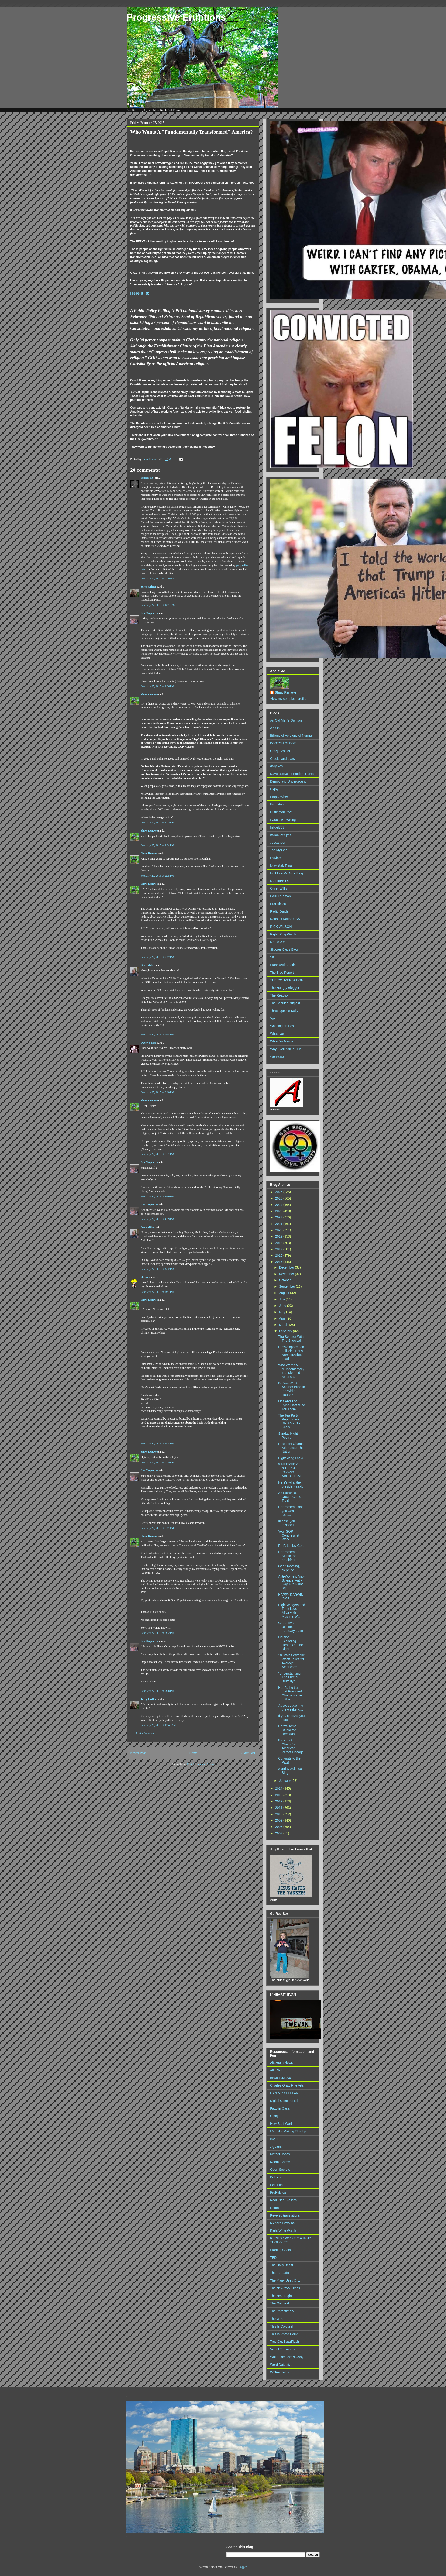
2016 (279, 1255)
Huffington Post (281, 812)
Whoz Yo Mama (281, 1041)
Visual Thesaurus (282, 2349)
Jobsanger (277, 842)
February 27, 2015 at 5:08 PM (157, 1443)
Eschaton (277, 804)
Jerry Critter (148, 586)
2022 (279, 1217)
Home (193, 1753)
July (282, 1299)
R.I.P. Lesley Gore (291, 1546)
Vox (272, 1018)
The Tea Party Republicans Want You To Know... (289, 1421)
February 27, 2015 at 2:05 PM (157, 875)
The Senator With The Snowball (291, 1338)
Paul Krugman (280, 896)
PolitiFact (277, 2185)
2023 (279, 1211)
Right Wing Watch (283, 934)
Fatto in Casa (279, 2108)
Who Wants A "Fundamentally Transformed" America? (291, 1371)
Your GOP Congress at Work (288, 1535)
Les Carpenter (149, 613)
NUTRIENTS (279, 881)
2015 (279, 1262)
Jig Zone (276, 2147)
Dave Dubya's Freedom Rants (292, 774)
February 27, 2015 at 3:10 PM (157, 1092)
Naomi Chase (280, 2162)
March (284, 1325)
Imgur (274, 2139)
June (283, 1305)
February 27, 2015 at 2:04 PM (157, 845)
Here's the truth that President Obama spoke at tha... (290, 1693)
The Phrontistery (282, 2311)
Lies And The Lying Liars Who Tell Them (291, 1405)
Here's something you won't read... (291, 1511)
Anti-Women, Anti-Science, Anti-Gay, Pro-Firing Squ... (291, 1582)
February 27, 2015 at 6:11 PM (157, 1528)
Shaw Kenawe (149, 694)
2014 (279, 1788)
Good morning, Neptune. (289, 1568)
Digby (274, 789)
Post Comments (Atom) (200, 1764)
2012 (279, 1801)
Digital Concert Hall (284, 2101)
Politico (275, 2177)
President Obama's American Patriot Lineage (291, 1746)
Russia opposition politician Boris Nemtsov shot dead (291, 1352)
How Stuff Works (282, 2123)
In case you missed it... (287, 1523)
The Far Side (279, 2273)
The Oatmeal (279, 2303)
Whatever (277, 1033)
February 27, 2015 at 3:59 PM (157, 1196)
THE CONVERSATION (286, 980)
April (282, 1318)
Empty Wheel (279, 797)
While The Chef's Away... (288, 2357)
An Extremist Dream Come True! (289, 1497)
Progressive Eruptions (176, 17)
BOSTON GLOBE (283, 743)
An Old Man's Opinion (286, 720)
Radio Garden (280, 911)
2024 (279, 1205)
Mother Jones (280, 2154)
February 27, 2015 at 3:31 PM (157, 1154)
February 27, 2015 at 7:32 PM (157, 1632)
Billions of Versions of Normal (291, 735)
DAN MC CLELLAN (284, 2093)
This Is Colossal (281, 2326)
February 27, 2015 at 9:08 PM (157, 1690)
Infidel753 (147, 477)
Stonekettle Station (284, 965)
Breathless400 (280, 2078)
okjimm (145, 1277)
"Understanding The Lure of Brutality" (289, 1677)
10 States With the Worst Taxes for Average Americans (291, 1661)
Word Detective (281, 2364)
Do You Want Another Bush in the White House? (291, 1389)
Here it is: (139, 293)
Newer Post (138, 1753)
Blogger (242, 2567)
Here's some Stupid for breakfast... (288, 1556)
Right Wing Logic (290, 1458)
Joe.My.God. (279, 850)
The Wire (276, 2319)
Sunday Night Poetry (288, 1435)
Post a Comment (145, 1733)
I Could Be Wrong (283, 820)
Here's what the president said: (290, 1484)
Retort (274, 2208)
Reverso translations (285, 2215)
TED (273, 2258)
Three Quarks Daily (284, 1011)
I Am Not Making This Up (288, 2131)
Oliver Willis (278, 888)
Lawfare (276, 858)
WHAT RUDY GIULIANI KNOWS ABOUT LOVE (290, 1470)
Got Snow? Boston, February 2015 (290, 1627)
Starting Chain (280, 2250)
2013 (279, 1795)
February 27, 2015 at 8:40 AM (158, 578)
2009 (279, 1820)
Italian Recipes (281, 835)
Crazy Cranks (280, 751)
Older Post (248, 1753)
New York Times (281, 865)
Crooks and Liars (282, 758)
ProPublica (278, 904)
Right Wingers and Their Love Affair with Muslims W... (291, 1610)
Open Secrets (280, 2169)
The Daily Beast (281, 2265)
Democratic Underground (288, 781)
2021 (279, 1224)
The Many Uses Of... (285, 2280)
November (287, 1274)
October (285, 1280)
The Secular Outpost (285, 1003)
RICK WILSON (281, 927)
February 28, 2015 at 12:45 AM (158, 1725)
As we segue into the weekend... (290, 1707)
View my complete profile (288, 699)
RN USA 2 (277, 942)
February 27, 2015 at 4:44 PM (157, 1291)
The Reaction (279, 995)
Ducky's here (148, 1042)
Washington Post (282, 1026)
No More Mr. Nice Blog (286, 873)
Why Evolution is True (286, 1049)
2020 (279, 1230)
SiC (272, 957)
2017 (279, 1249)
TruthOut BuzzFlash (284, 2341)
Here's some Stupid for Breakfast (287, 1730)
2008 (279, 1827)
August (284, 1293)
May (282, 1312)
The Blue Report (282, 972)
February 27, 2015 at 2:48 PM (157, 1034)
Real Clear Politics (283, 2200)
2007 (279, 1833)
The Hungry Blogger (284, 988)
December (287, 1267)
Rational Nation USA (285, 919)
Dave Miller (148, 965)
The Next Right (281, 2296)
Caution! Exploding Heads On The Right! (290, 1643)
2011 (279, 1807)
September (287, 1286)
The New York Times (285, 2288)
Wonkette (277, 1057)
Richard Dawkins (282, 2223)
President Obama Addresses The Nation (291, 1448)
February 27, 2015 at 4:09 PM (157, 1219)
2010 (279, 1814)
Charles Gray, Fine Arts (287, 2085)
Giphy (274, 2116)
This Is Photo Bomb (284, 2334)
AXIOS (275, 728)
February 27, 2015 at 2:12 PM (157, 957)
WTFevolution (280, 2372)
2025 (279, 1198)
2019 (279, 1236)
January (285, 1780)
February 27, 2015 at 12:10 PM (158, 605)
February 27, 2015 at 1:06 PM (157, 686)
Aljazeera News (281, 2062)
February (286, 1331)
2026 (279, 1192)
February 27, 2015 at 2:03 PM (157, 822)
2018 (279, 1243)
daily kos (276, 766)
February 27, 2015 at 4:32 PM (157, 1269)
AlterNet (276, 2070)
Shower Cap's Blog (284, 949)
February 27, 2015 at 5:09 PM (157, 1462)
